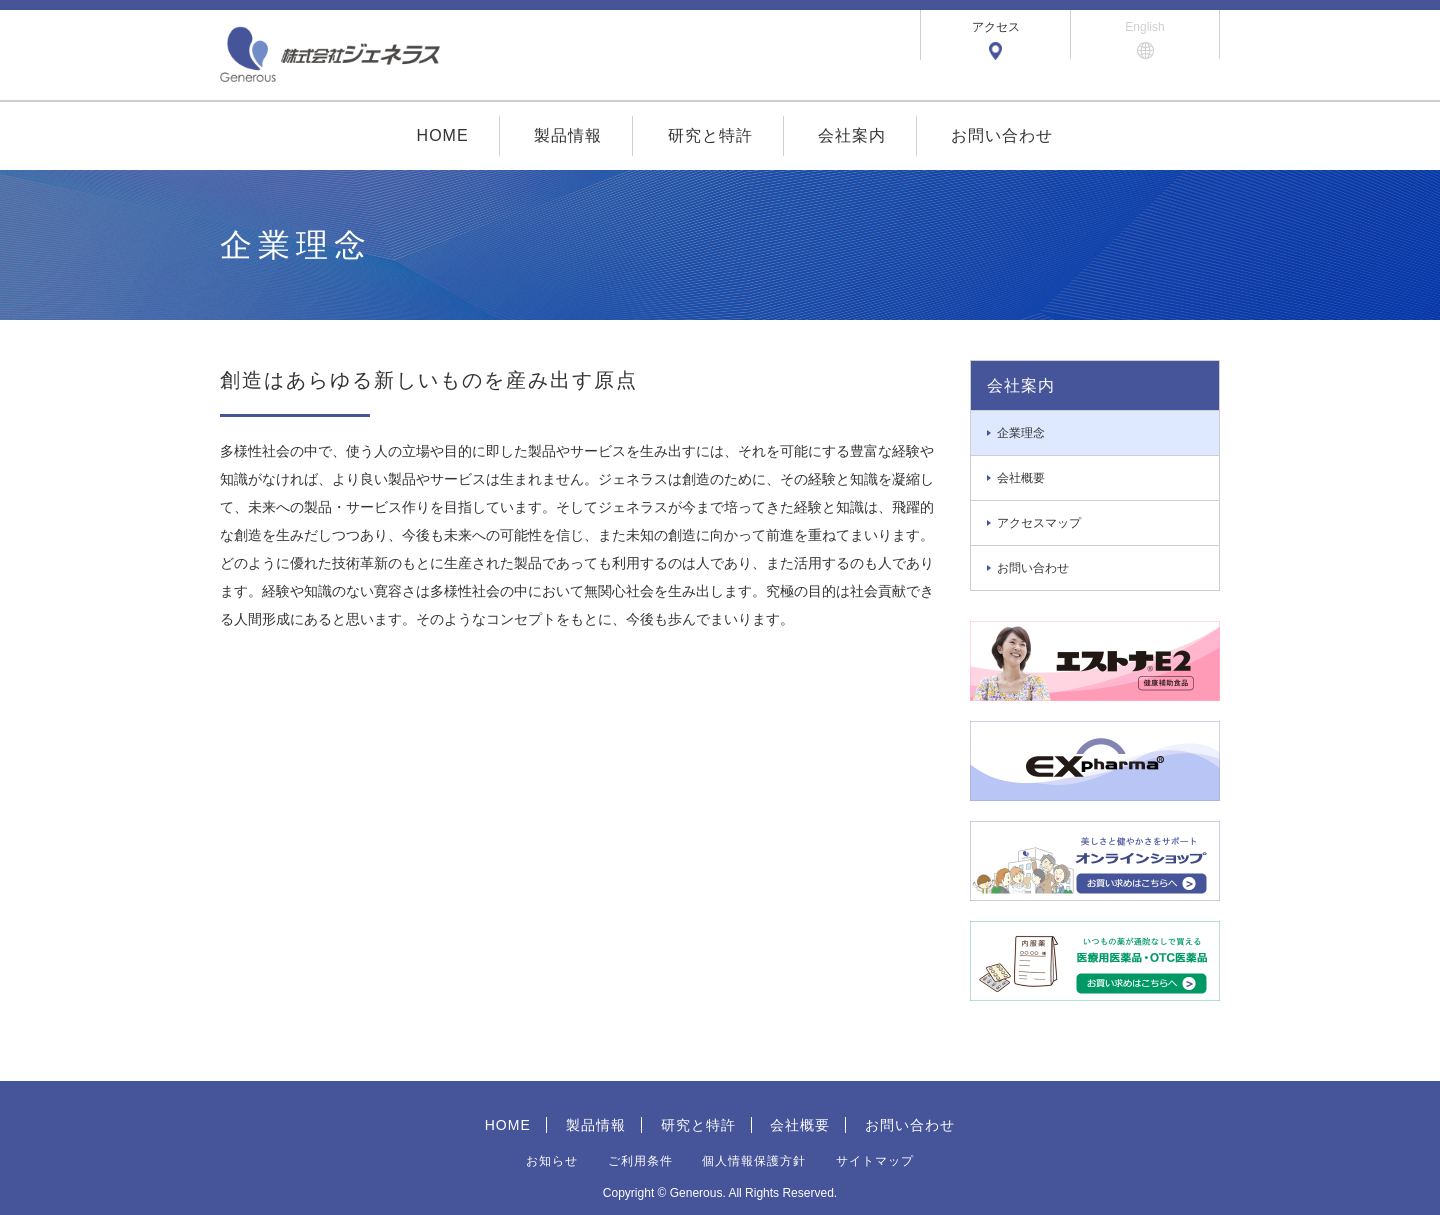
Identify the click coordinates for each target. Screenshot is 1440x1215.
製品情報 (568, 135)
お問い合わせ (1002, 135)
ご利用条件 (640, 1161)
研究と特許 (710, 135)
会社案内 (852, 135)
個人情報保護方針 (754, 1161)
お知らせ (552, 1161)
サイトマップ (875, 1161)
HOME (443, 135)
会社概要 (800, 1125)
